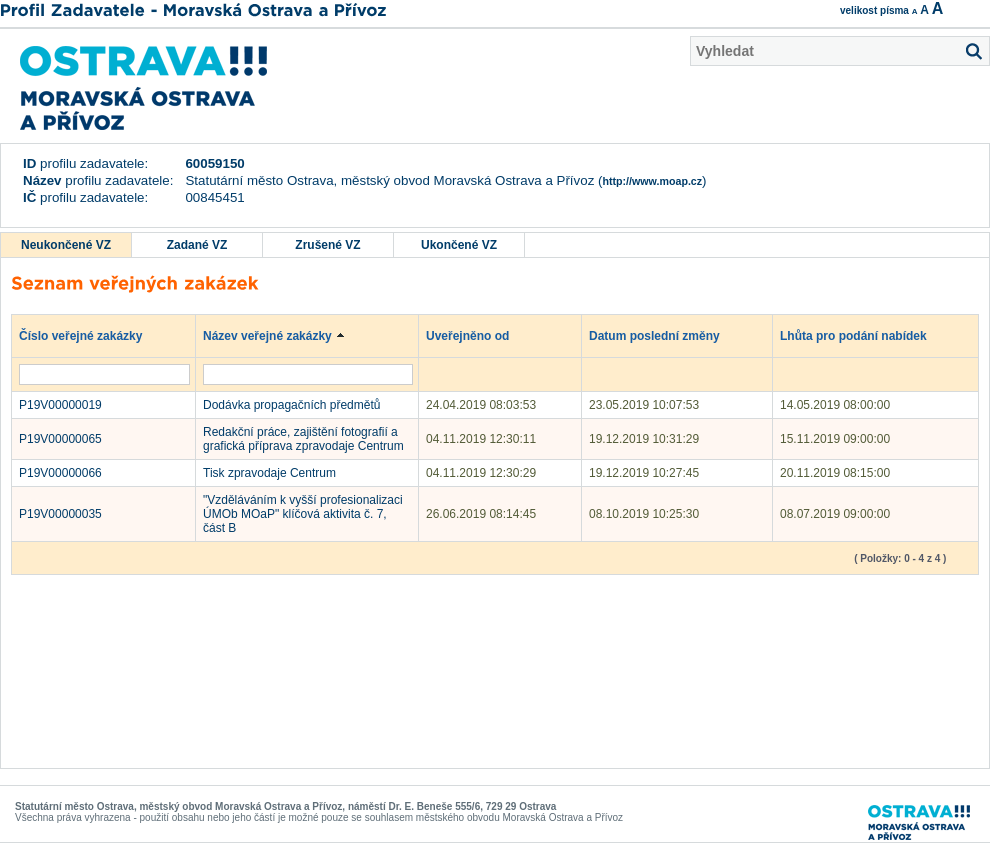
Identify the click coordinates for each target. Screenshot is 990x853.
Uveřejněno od (477, 335)
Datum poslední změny (664, 335)
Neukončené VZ (66, 245)
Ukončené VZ (459, 245)
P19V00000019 (60, 405)
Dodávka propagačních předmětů (291, 405)
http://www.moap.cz (652, 181)
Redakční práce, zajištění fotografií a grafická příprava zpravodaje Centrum (303, 439)
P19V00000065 (60, 439)
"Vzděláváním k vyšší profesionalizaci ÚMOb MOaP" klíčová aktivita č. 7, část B (303, 514)
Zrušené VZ (327, 245)
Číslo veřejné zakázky (90, 335)
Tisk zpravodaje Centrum (269, 473)
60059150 (214, 163)
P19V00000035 (60, 514)
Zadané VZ (197, 245)
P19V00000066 (60, 473)
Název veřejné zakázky (277, 335)
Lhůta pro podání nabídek (863, 335)
